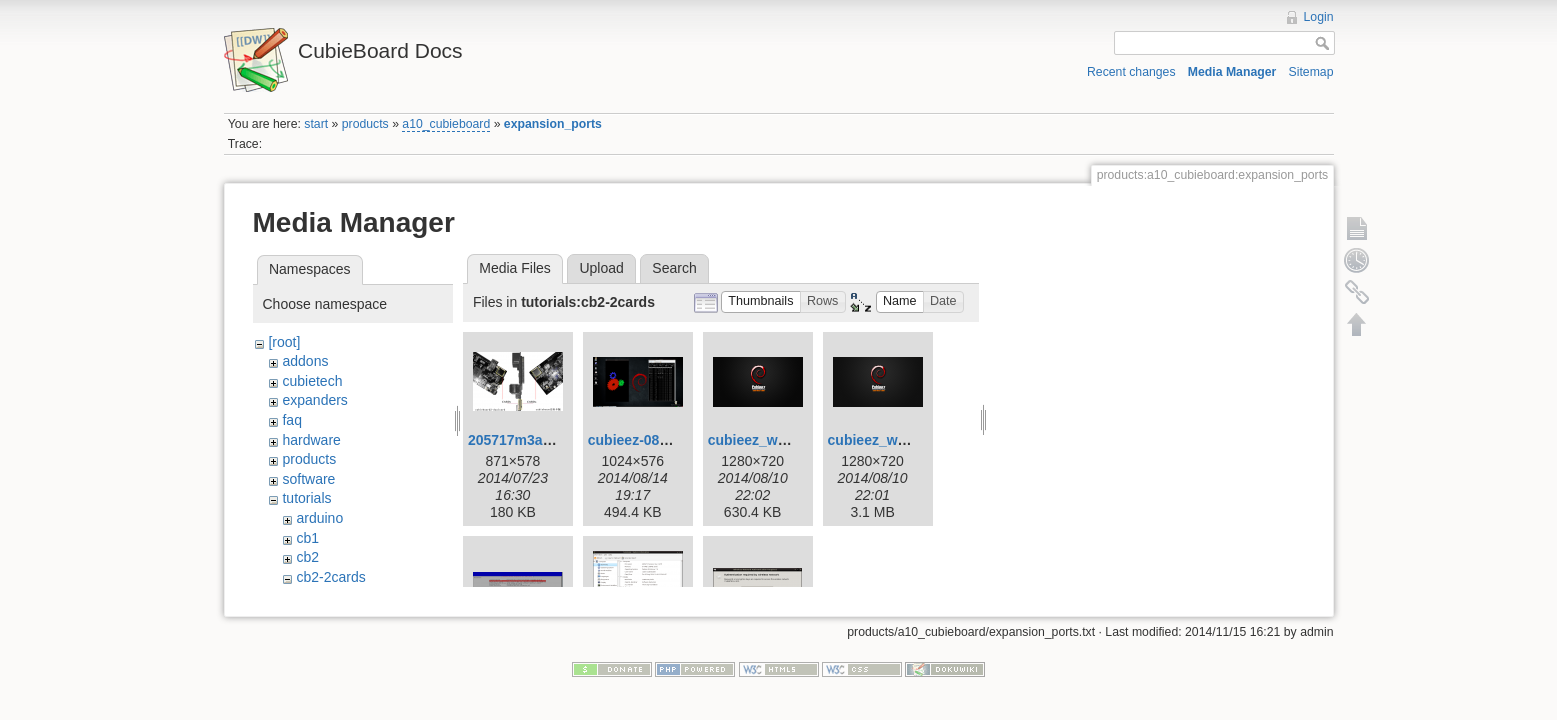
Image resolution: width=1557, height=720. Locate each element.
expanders (314, 400)
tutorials (306, 498)
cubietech (312, 381)
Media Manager (1232, 72)
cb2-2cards (330, 577)
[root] (284, 342)
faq (291, 420)
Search (674, 268)
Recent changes (1131, 72)
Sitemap (1311, 72)
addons (305, 361)
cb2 (307, 557)
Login (1319, 17)
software (308, 479)
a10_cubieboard (446, 124)
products (365, 124)
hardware (311, 440)
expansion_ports (553, 124)
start (316, 124)
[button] (761, 302)
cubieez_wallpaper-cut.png (797, 440)
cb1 (307, 538)
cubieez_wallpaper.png (904, 440)
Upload (601, 268)
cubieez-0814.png (646, 440)
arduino (319, 518)
